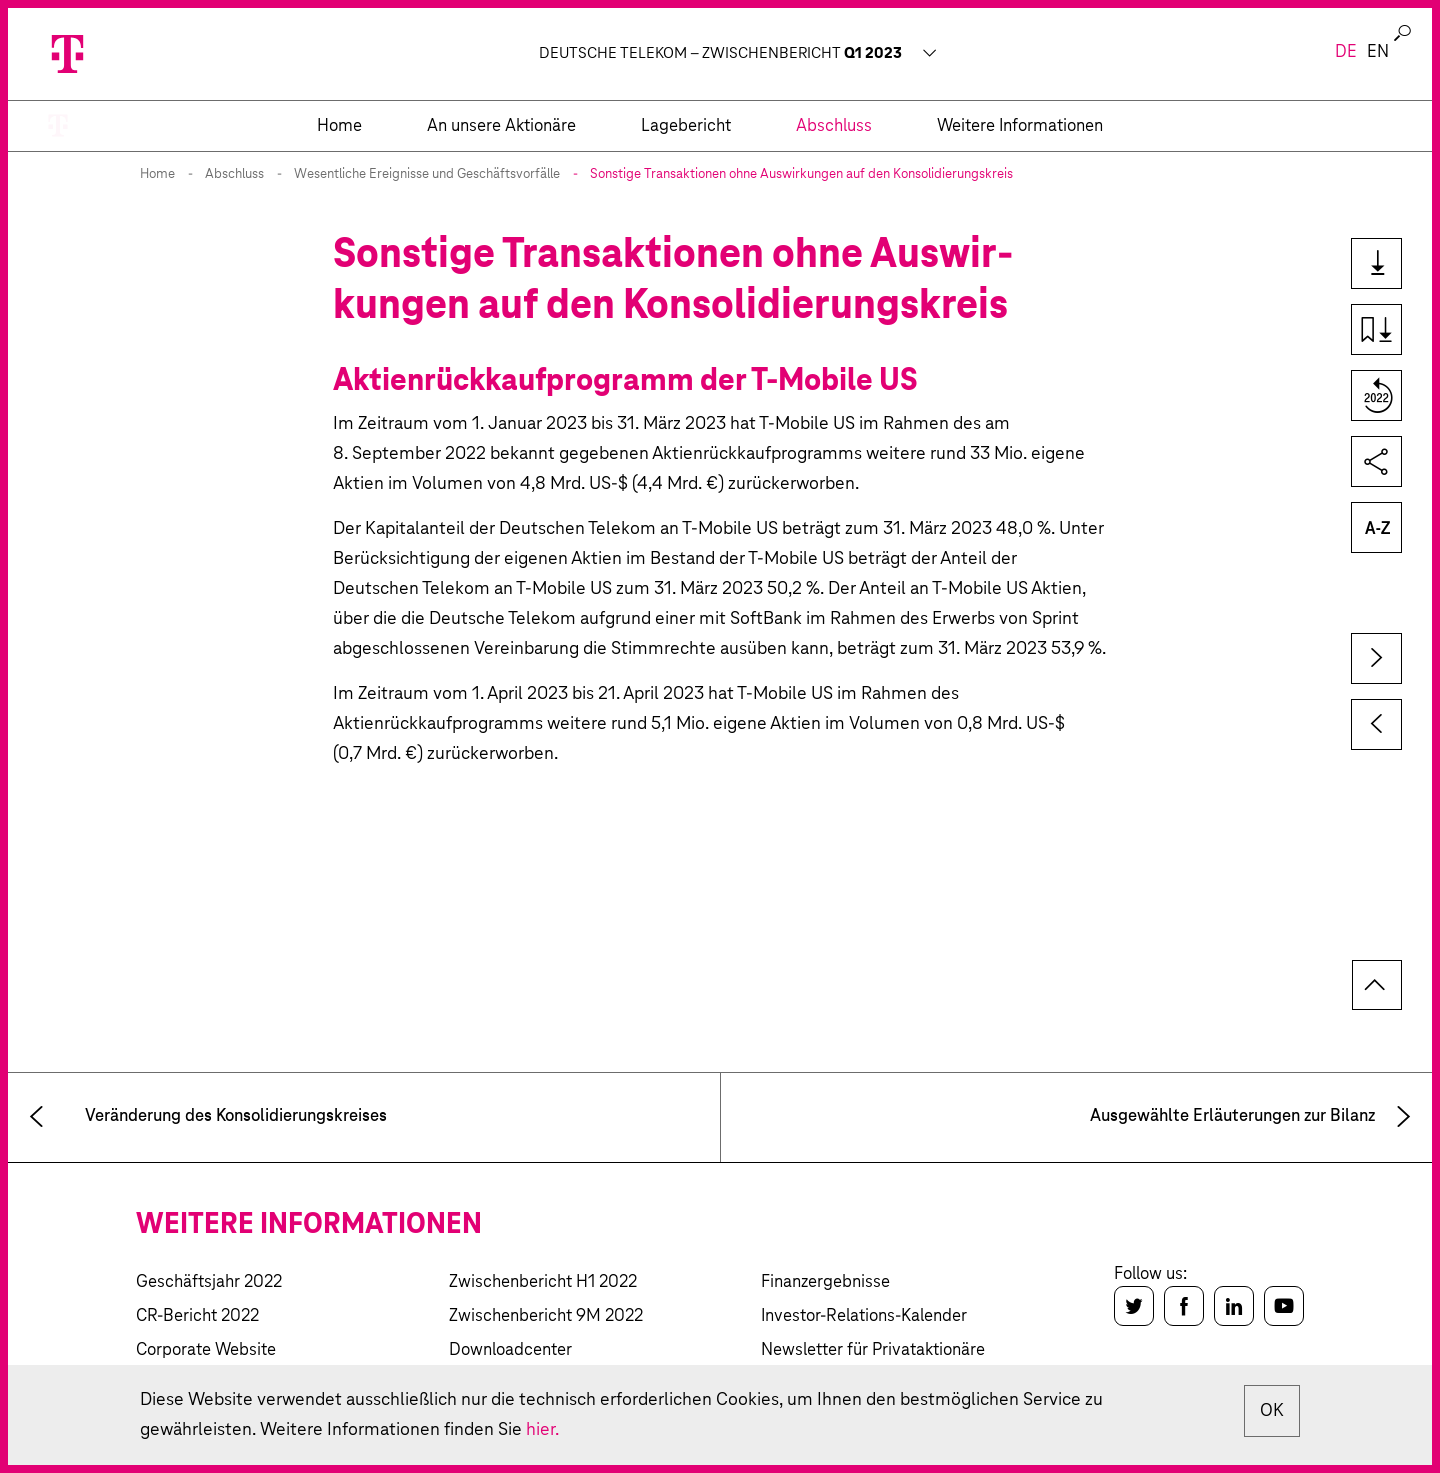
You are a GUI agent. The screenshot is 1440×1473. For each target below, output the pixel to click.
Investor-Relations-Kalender (864, 1316)
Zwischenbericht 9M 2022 (546, 1316)
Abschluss (234, 174)
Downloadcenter (510, 1350)
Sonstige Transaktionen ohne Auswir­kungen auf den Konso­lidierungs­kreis (801, 174)
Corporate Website (206, 1350)
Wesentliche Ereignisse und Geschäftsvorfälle (427, 174)
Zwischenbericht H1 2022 (543, 1282)
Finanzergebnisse (825, 1282)
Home (157, 174)
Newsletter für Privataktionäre (873, 1350)
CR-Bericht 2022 (197, 1316)
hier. (542, 1430)
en (1378, 52)
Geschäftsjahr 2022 (209, 1282)
